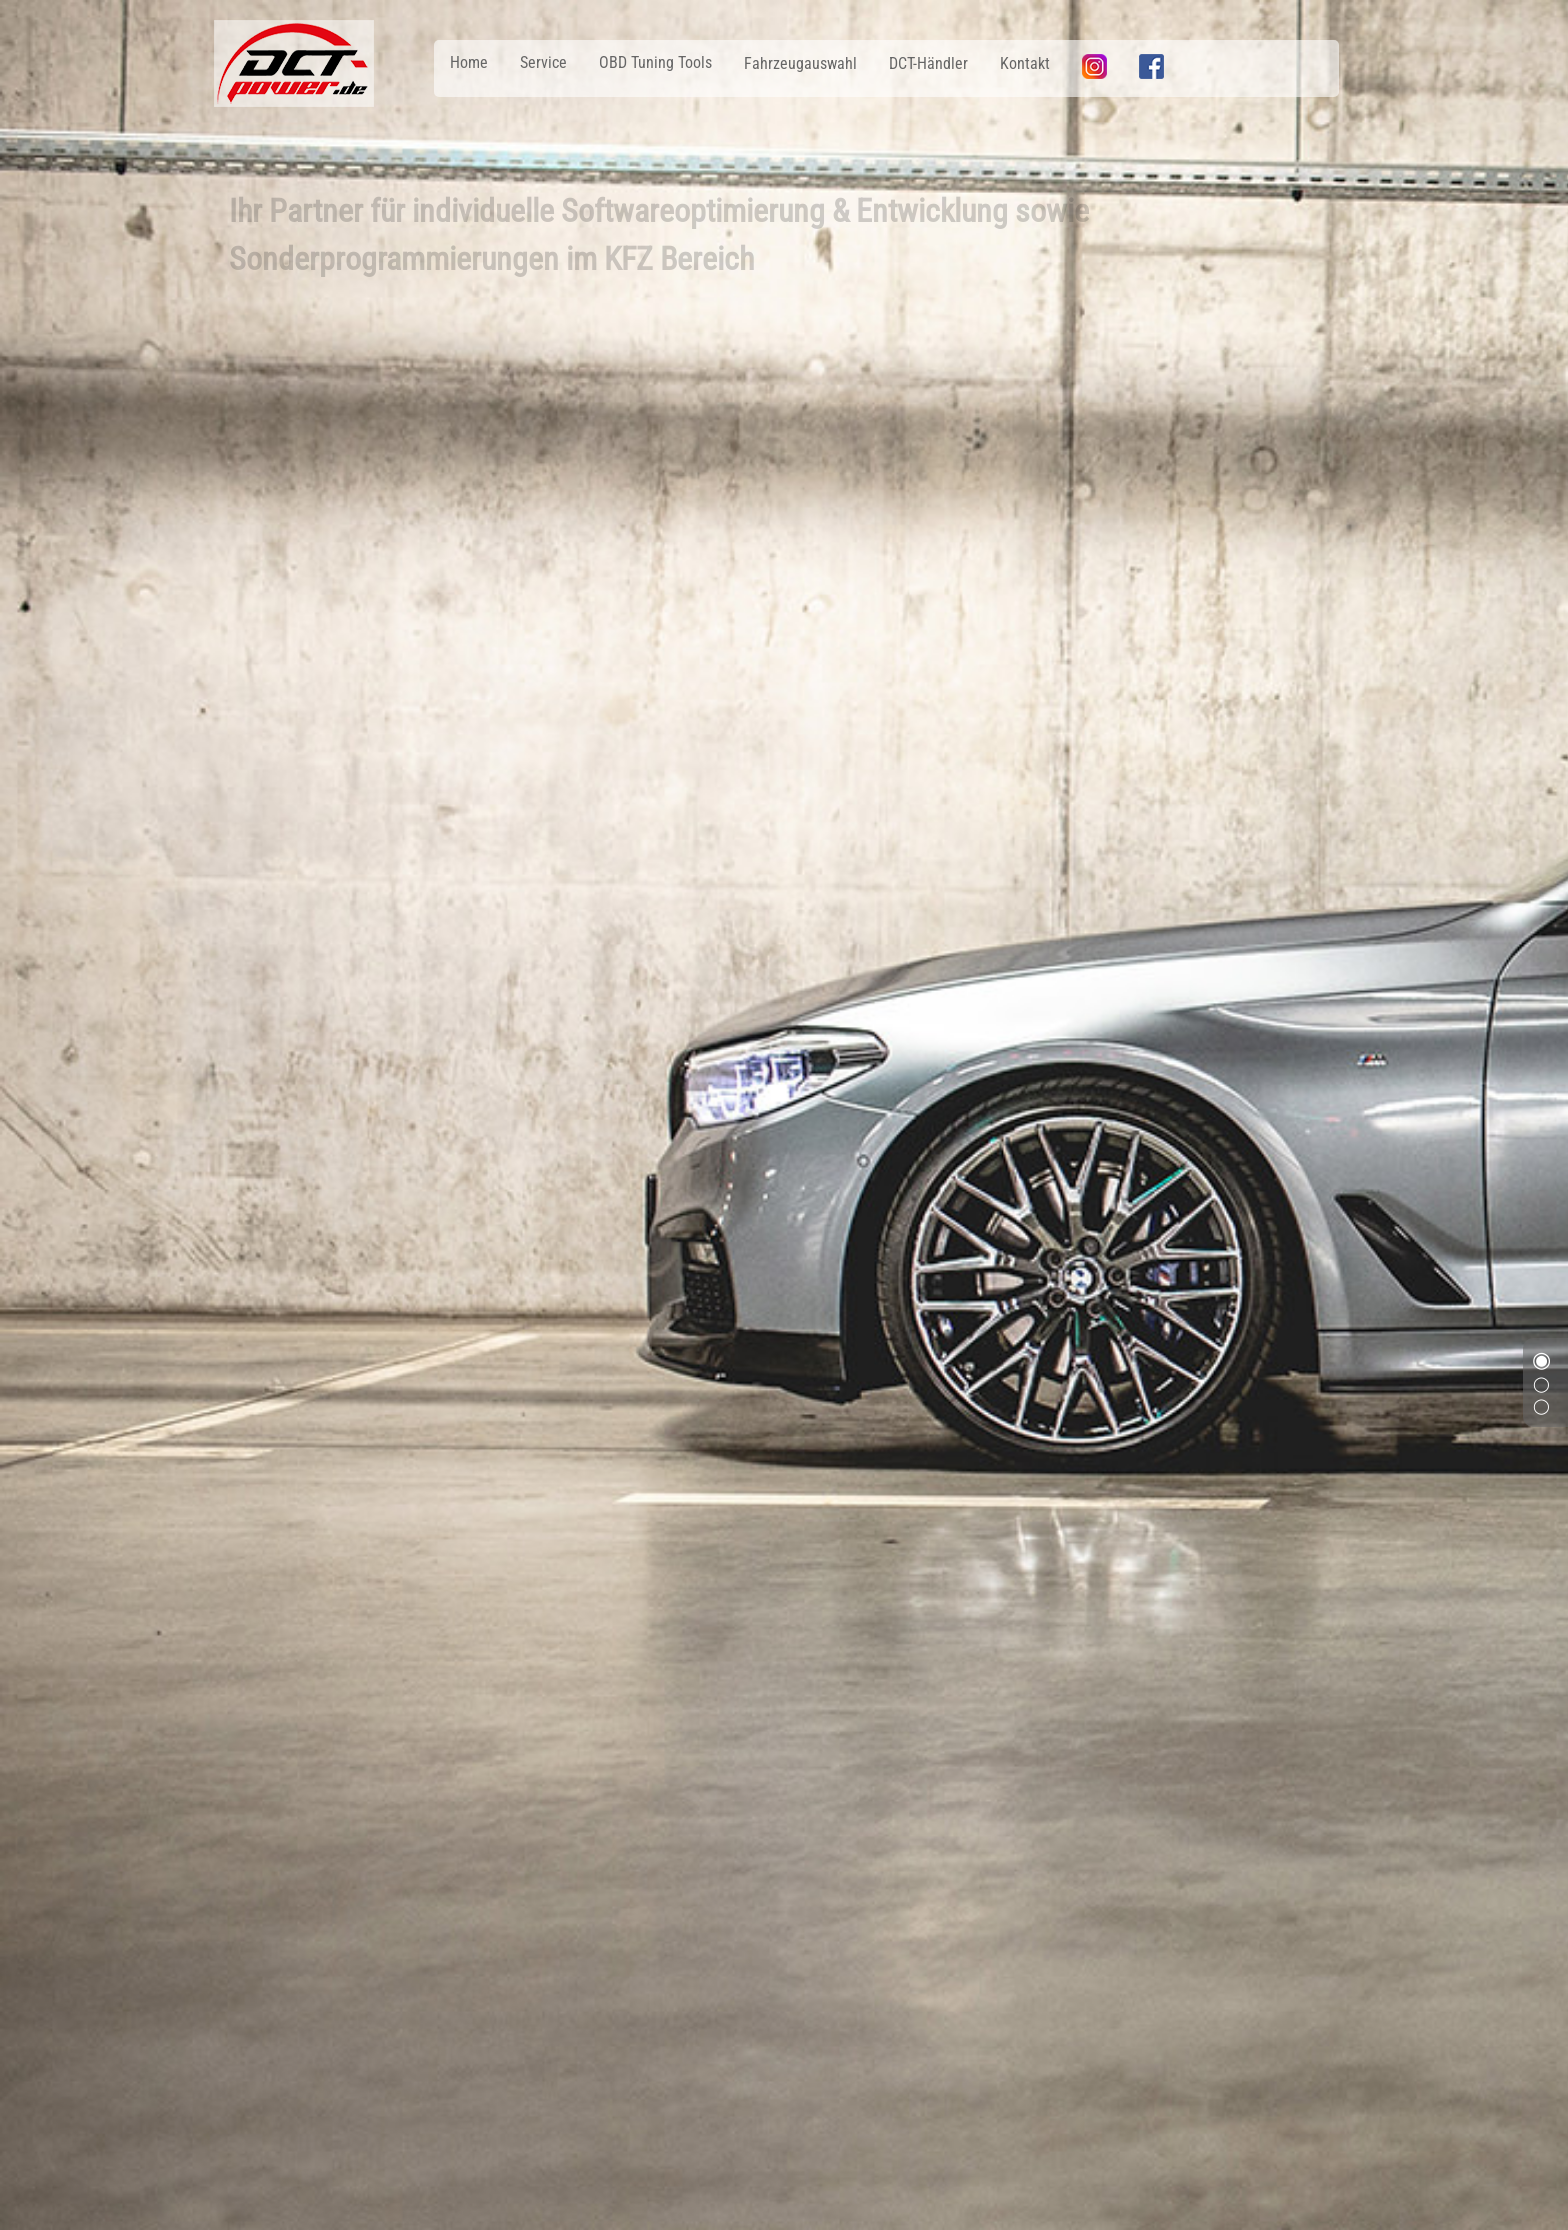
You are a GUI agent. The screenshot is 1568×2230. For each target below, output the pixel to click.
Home (469, 62)
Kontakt (1025, 63)
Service (543, 62)
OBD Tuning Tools (655, 62)
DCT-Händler (928, 63)
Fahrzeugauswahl (800, 63)
